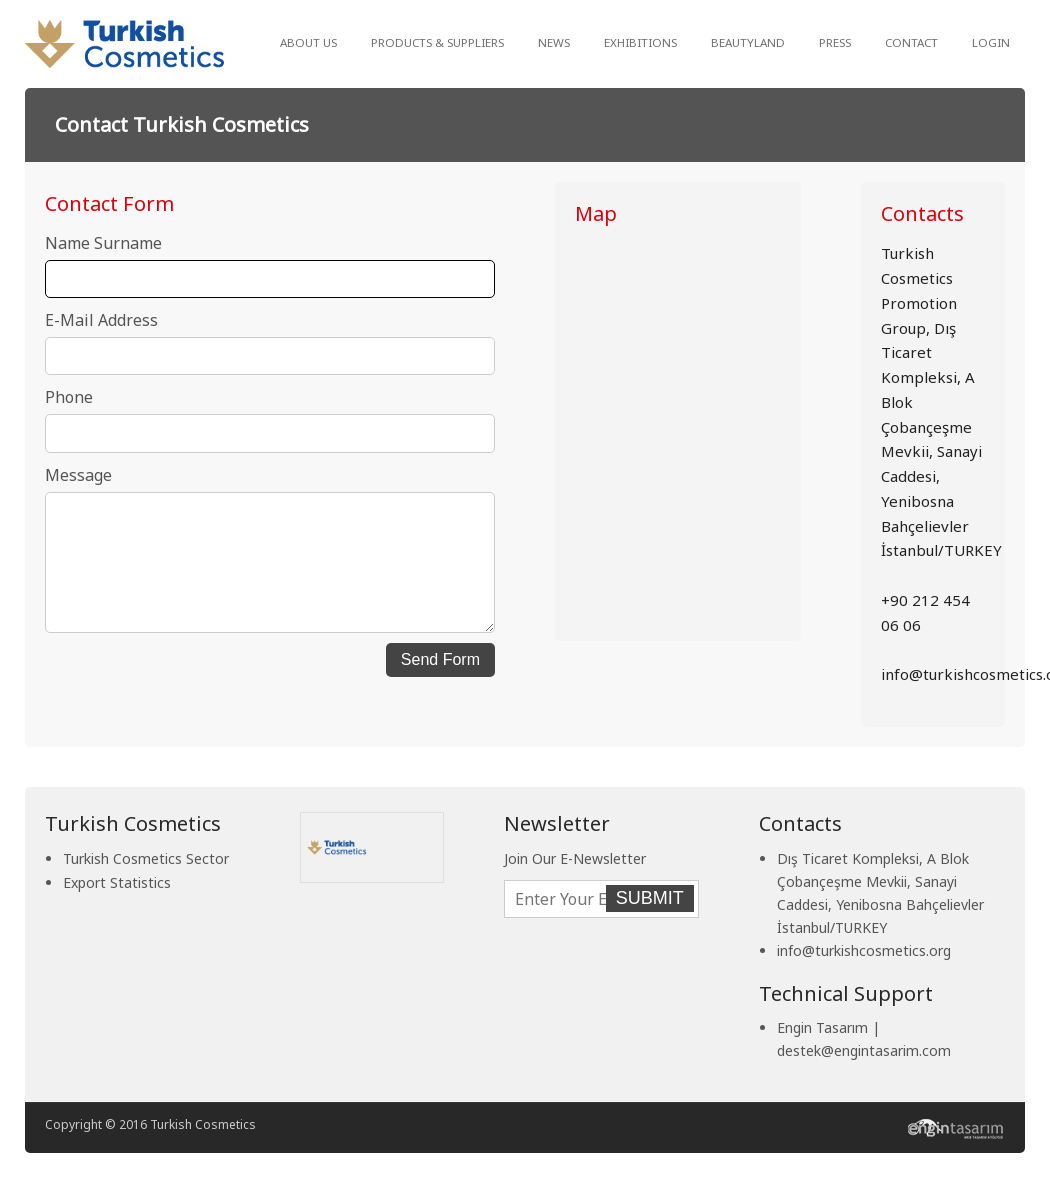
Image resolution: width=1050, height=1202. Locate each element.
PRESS (835, 42)
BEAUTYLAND (748, 42)
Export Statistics (117, 882)
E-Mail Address (101, 320)
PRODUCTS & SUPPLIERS (437, 42)
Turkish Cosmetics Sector (146, 858)
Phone (69, 397)
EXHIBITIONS (640, 42)
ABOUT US (308, 42)
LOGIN (991, 42)
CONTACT (911, 42)
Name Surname (103, 243)
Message (78, 475)
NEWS (554, 42)
